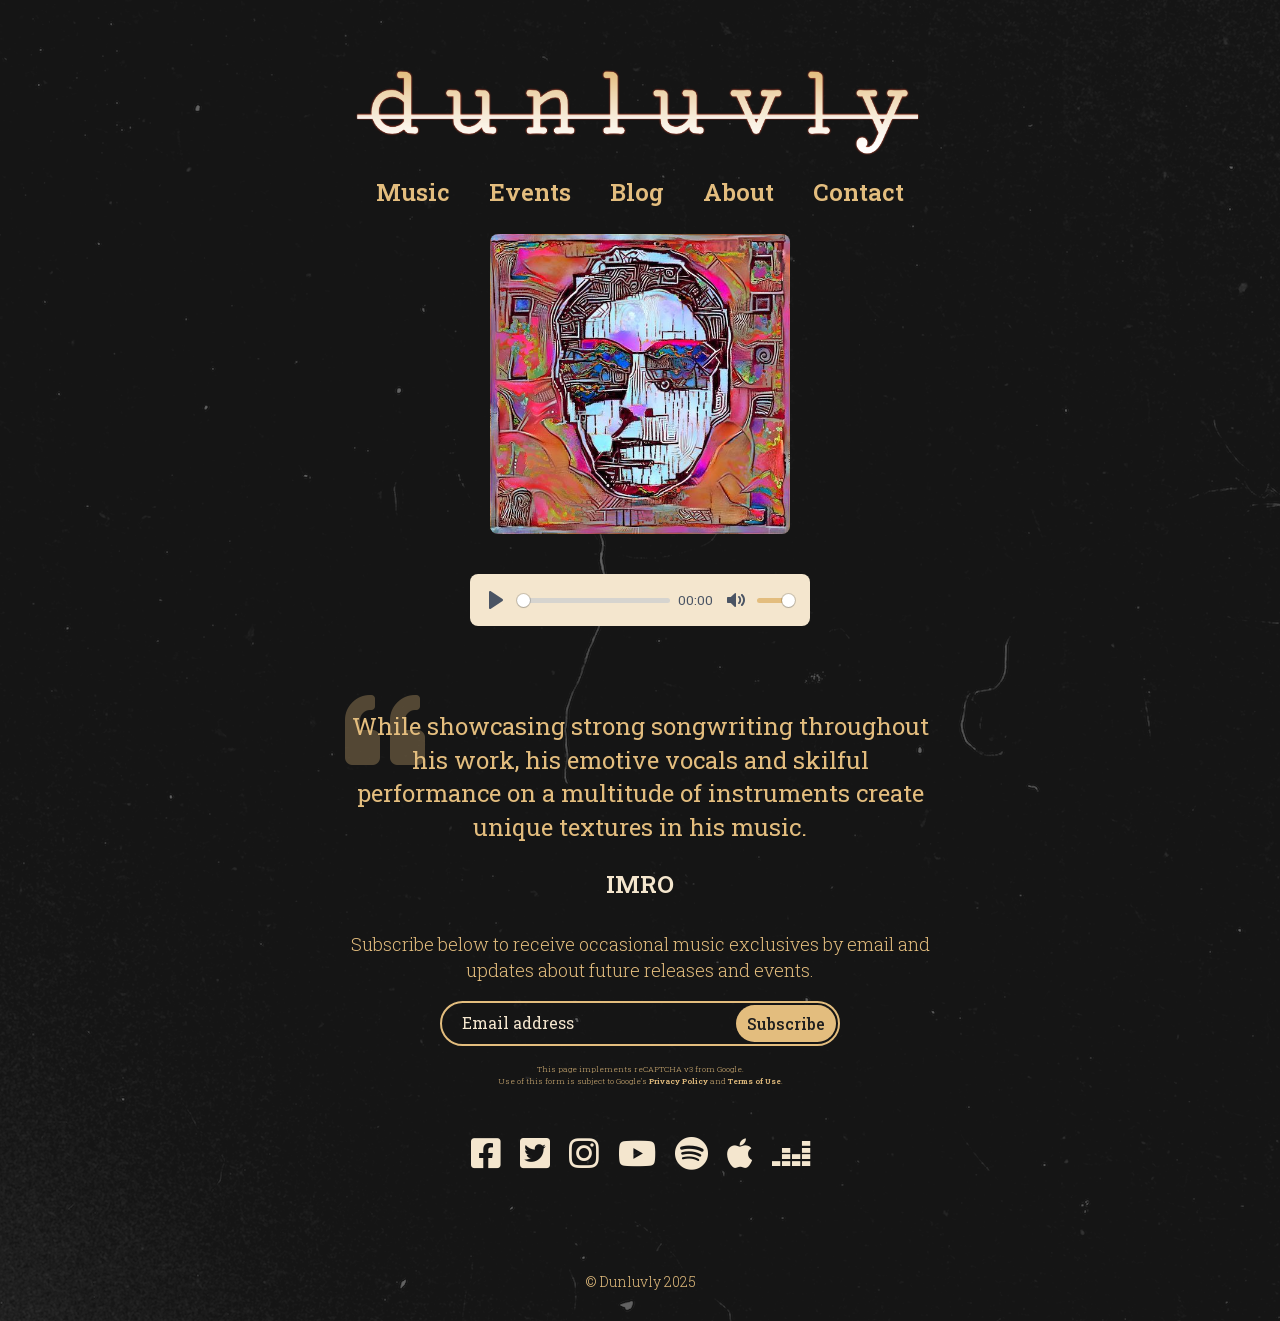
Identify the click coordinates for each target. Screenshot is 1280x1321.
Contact (858, 192)
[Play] (496, 600)
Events (530, 192)
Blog (637, 192)
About (738, 192)
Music (413, 192)
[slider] (593, 600)
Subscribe (786, 1023)
